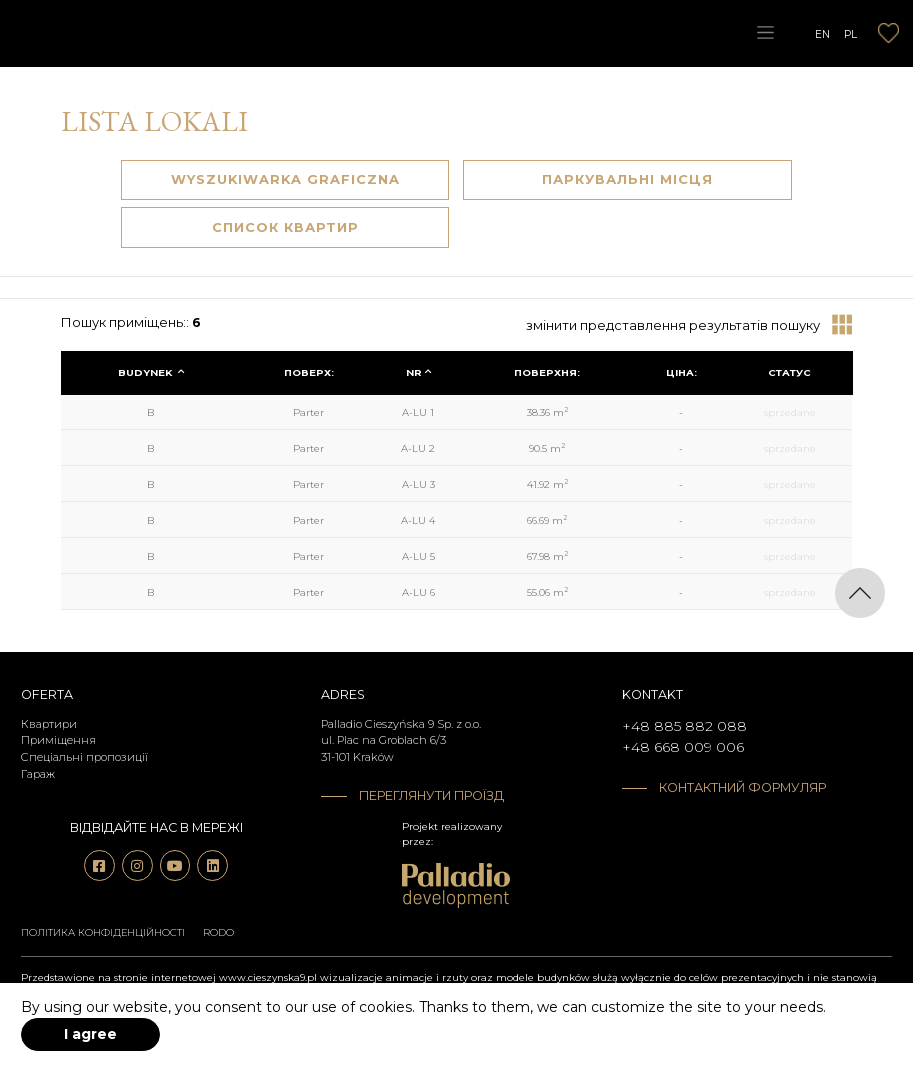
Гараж (38, 774)
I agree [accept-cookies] (90, 1034)
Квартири (49, 724)
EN (822, 33)
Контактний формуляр (742, 787)
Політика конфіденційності (103, 932)
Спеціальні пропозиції (84, 757)
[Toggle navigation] (765, 33)
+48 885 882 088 (684, 726)
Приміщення (58, 740)
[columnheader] (151, 373)
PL (850, 33)
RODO (218, 932)
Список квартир (285, 227)
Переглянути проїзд (431, 795)
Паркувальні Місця (627, 179)
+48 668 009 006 (683, 747)
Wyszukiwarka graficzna (285, 179)
